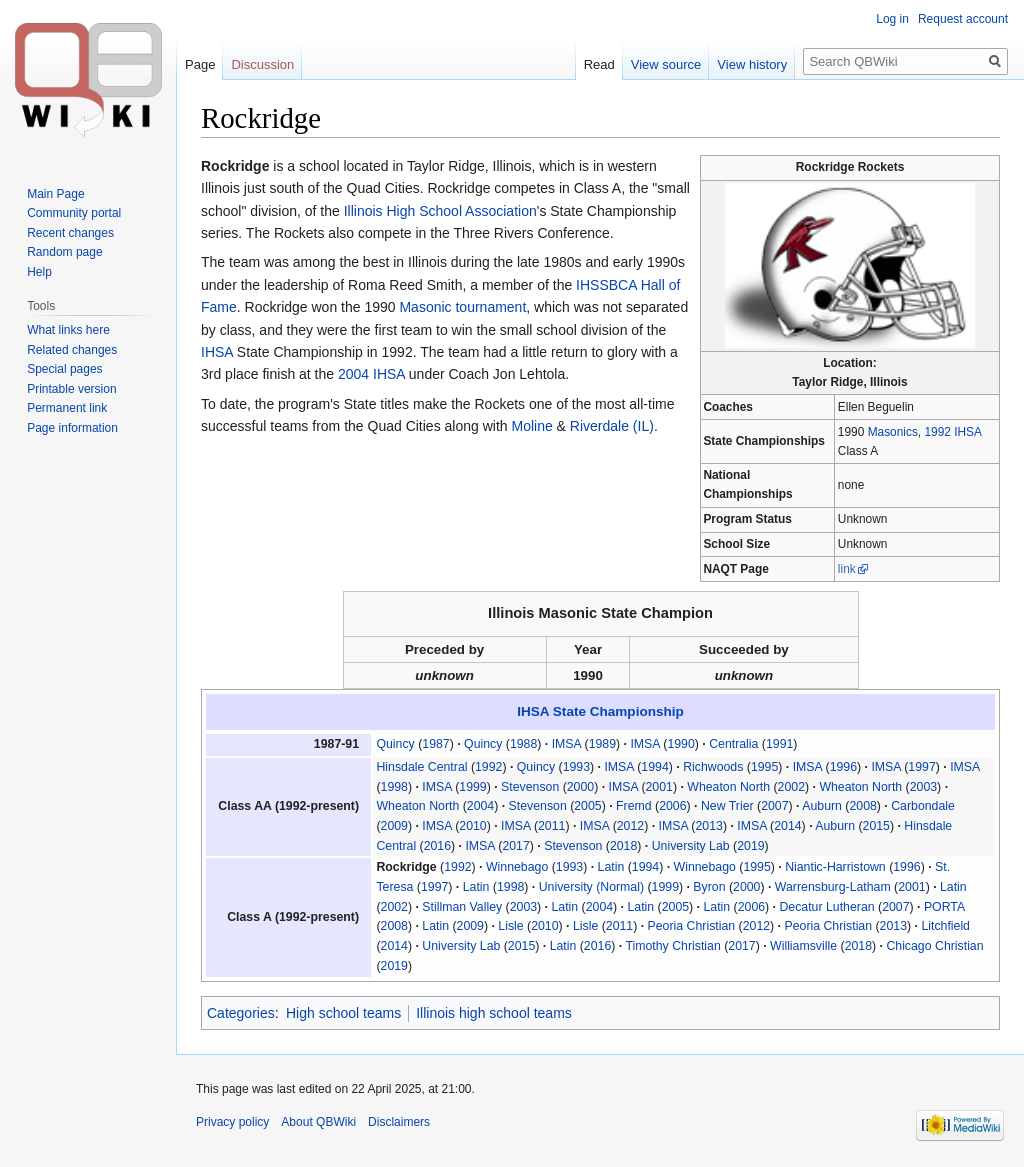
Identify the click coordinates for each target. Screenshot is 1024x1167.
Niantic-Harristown (835, 867)
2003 (923, 787)
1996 (843, 767)
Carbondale (923, 806)
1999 (472, 787)
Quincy (395, 744)
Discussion (262, 64)
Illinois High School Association (440, 211)
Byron (709, 887)
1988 (523, 744)
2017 (515, 846)
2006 (672, 806)
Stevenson (530, 787)
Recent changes (70, 233)
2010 (472, 826)
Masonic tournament (462, 307)
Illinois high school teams (494, 1013)
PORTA (944, 907)
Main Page (55, 194)
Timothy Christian (672, 946)
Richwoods (713, 767)
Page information (72, 428)
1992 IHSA (952, 432)
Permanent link (67, 408)
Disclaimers (399, 1122)
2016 (437, 846)
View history (752, 64)
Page (200, 64)
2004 (480, 806)
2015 (876, 826)
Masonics (893, 432)
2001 (659, 787)
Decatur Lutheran (826, 907)
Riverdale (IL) (612, 426)
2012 (630, 826)
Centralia (733, 744)
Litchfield (945, 926)
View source (666, 64)
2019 (750, 846)
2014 (787, 826)
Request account (963, 19)
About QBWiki (318, 1122)
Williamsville (803, 946)
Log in (892, 19)
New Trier (727, 806)
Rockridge (406, 867)
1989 (602, 744)
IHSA (217, 352)
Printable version (71, 389)
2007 (774, 806)
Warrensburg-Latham (833, 887)
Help (39, 272)
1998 (394, 787)
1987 (435, 744)
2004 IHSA (371, 374)
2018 (623, 846)
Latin (611, 867)
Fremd (634, 806)
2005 (587, 806)
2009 (394, 826)
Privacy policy (232, 1122)
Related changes (72, 350)
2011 (551, 826)
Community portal (74, 213)
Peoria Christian (692, 926)
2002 (791, 787)
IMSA (566, 744)
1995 (764, 767)
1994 (654, 767)
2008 (862, 806)
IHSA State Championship (600, 711)
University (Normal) (591, 887)
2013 (708, 826)
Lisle (510, 926)
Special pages (64, 369)
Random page (64, 252)
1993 (576, 767)
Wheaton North (728, 787)
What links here (68, 330)
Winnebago (517, 867)
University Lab (691, 846)
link (847, 569)
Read (599, 64)
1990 (680, 744)
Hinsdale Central (421, 767)
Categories (241, 1013)
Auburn (822, 806)
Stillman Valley (462, 907)
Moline (531, 426)
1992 (488, 767)
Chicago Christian (934, 946)
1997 (921, 767)
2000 (580, 787)
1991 (779, 744)
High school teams (343, 1013)
